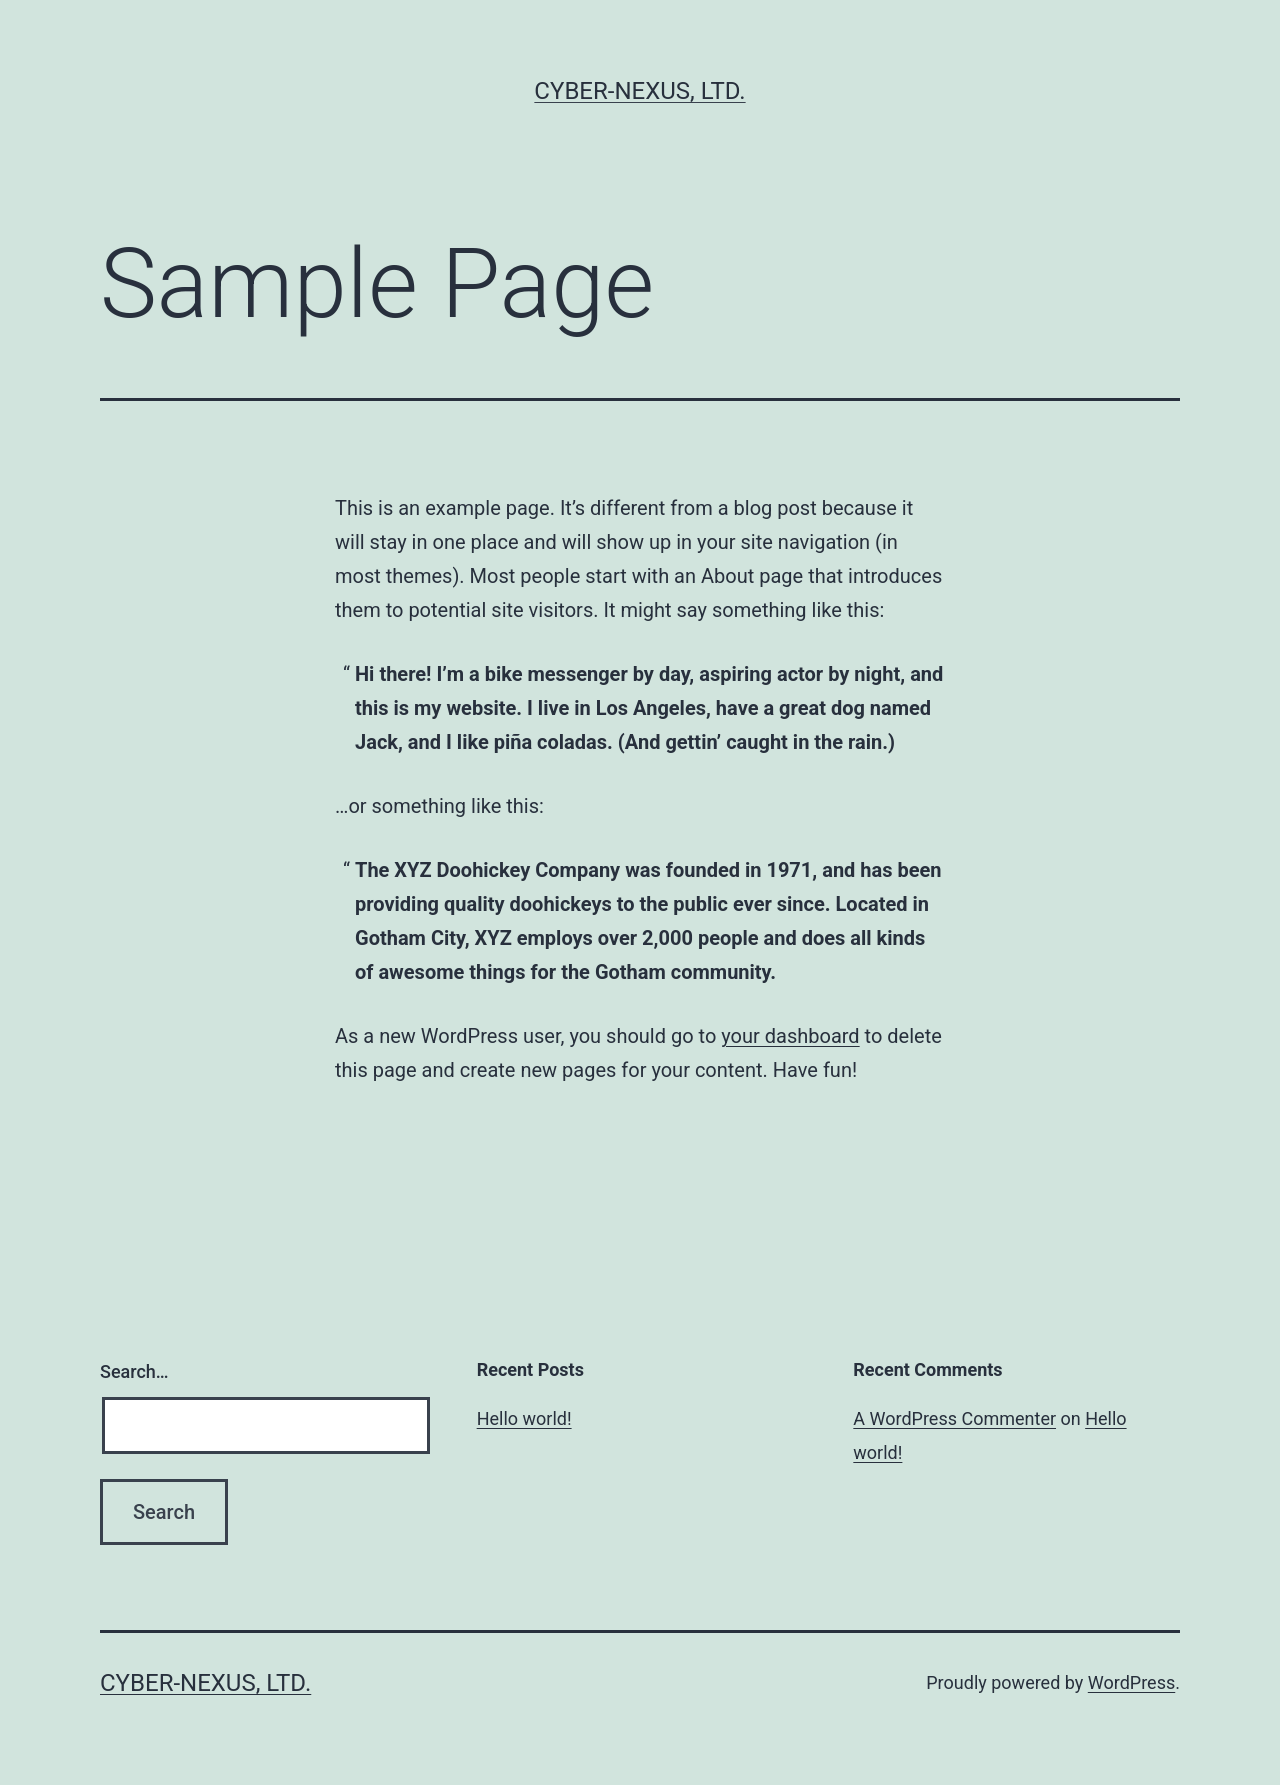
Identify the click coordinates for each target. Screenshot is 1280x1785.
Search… (134, 1371)
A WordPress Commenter (954, 1418)
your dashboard (790, 1036)
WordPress (1131, 1682)
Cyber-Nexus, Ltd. (639, 91)
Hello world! (524, 1418)
